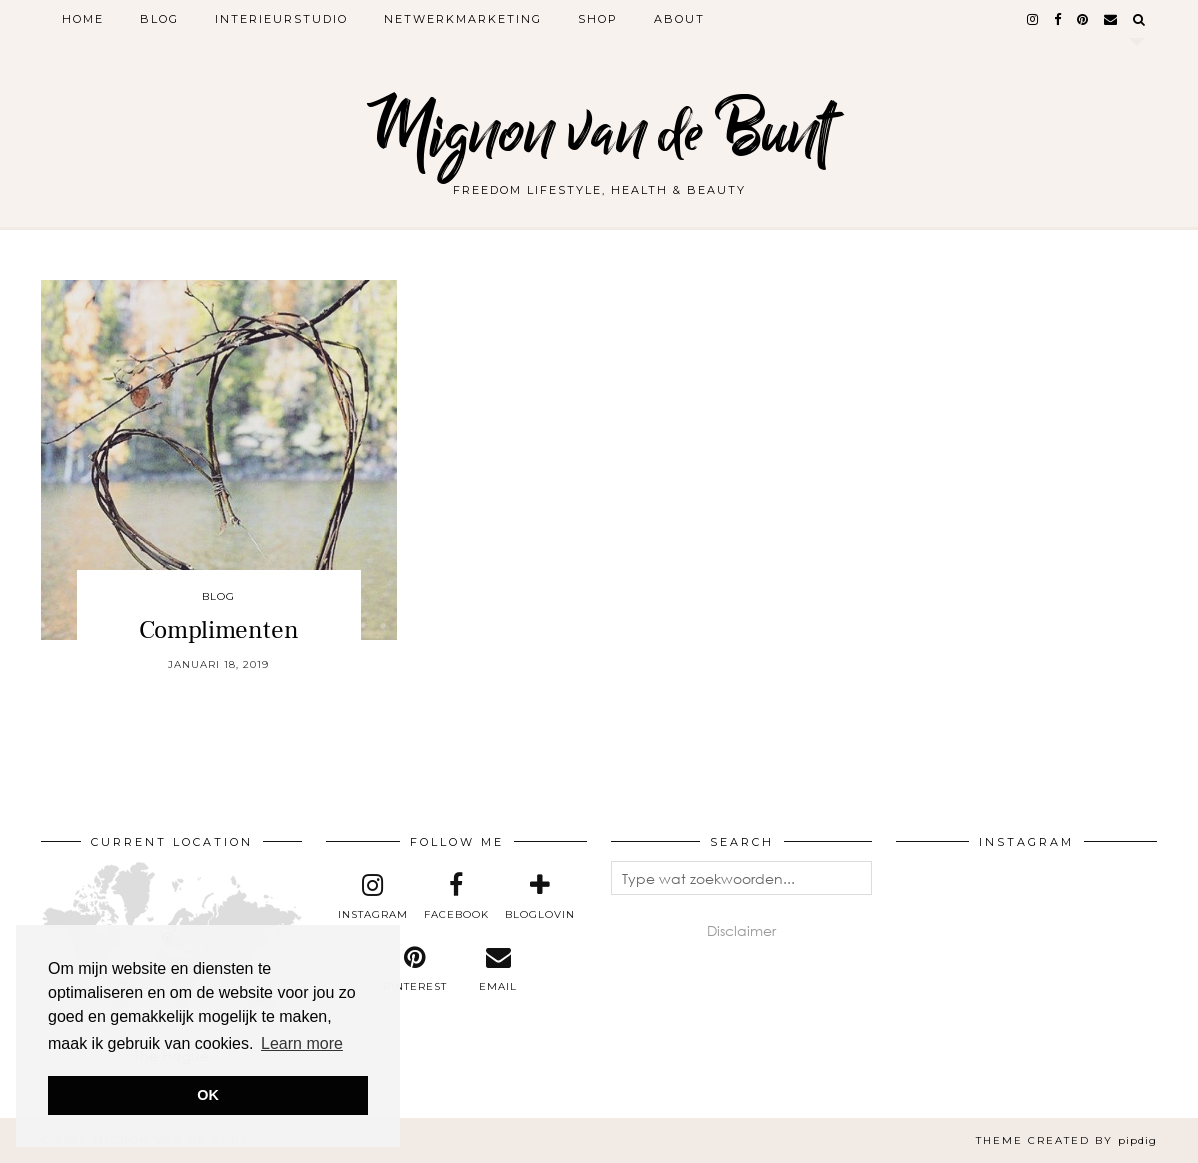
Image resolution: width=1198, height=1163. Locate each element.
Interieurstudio (281, 19)
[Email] (1111, 19)
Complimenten (219, 630)
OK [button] (208, 1095)
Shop (598, 19)
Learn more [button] (302, 1043)
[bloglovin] (540, 897)
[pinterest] (1083, 19)
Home (83, 19)
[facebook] (1058, 19)
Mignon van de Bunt (599, 132)
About (679, 19)
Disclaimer (741, 930)
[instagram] (1033, 19)
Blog (159, 19)
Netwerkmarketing (463, 19)
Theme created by (1066, 1140)
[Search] (1140, 19)
